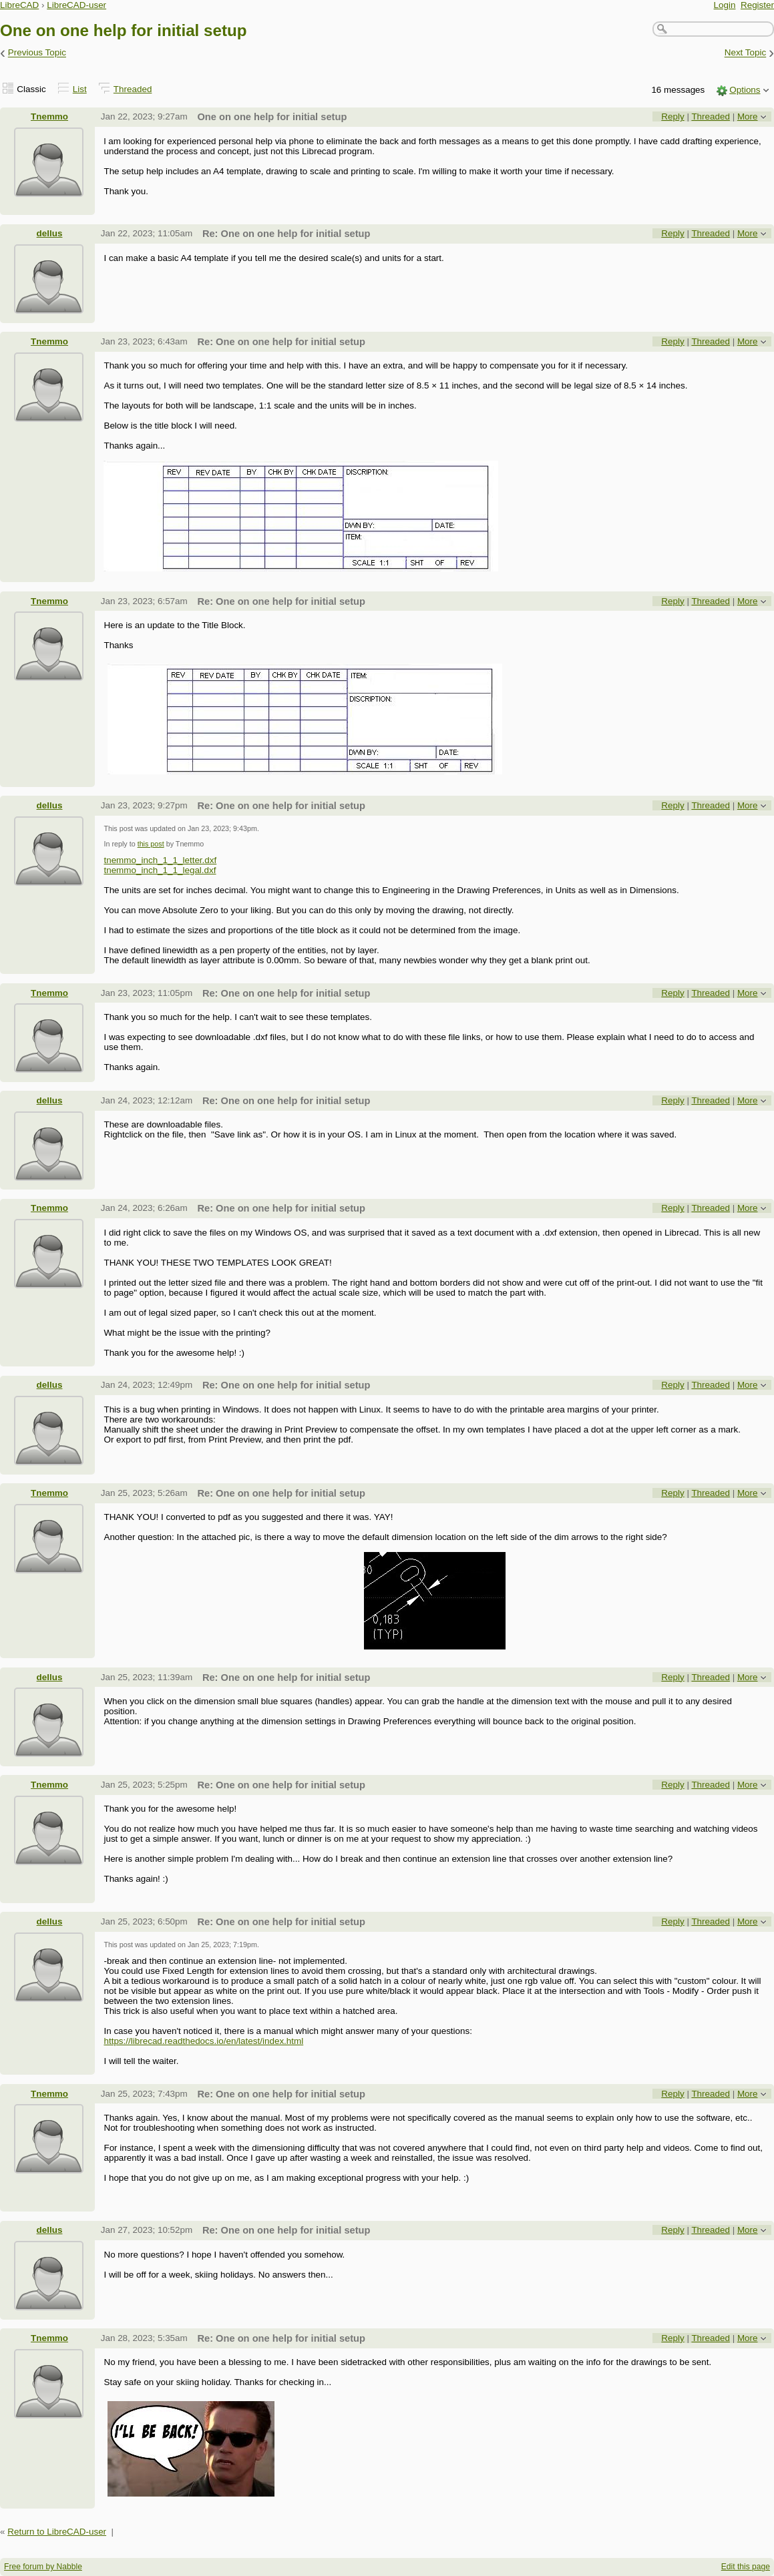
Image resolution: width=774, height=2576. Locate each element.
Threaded (133, 89)
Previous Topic (37, 53)
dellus (50, 233)
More (747, 116)
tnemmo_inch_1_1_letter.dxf (160, 860)
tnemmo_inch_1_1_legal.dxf (160, 870)
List (80, 89)
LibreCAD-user (76, 5)
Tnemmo (49, 116)
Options (744, 90)
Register (757, 5)
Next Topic (746, 53)
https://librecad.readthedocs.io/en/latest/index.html (203, 2041)
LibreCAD (19, 5)
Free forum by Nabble (43, 2566)
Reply (672, 116)
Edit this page (745, 2566)
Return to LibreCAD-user (56, 2532)
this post (151, 844)
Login (725, 5)
